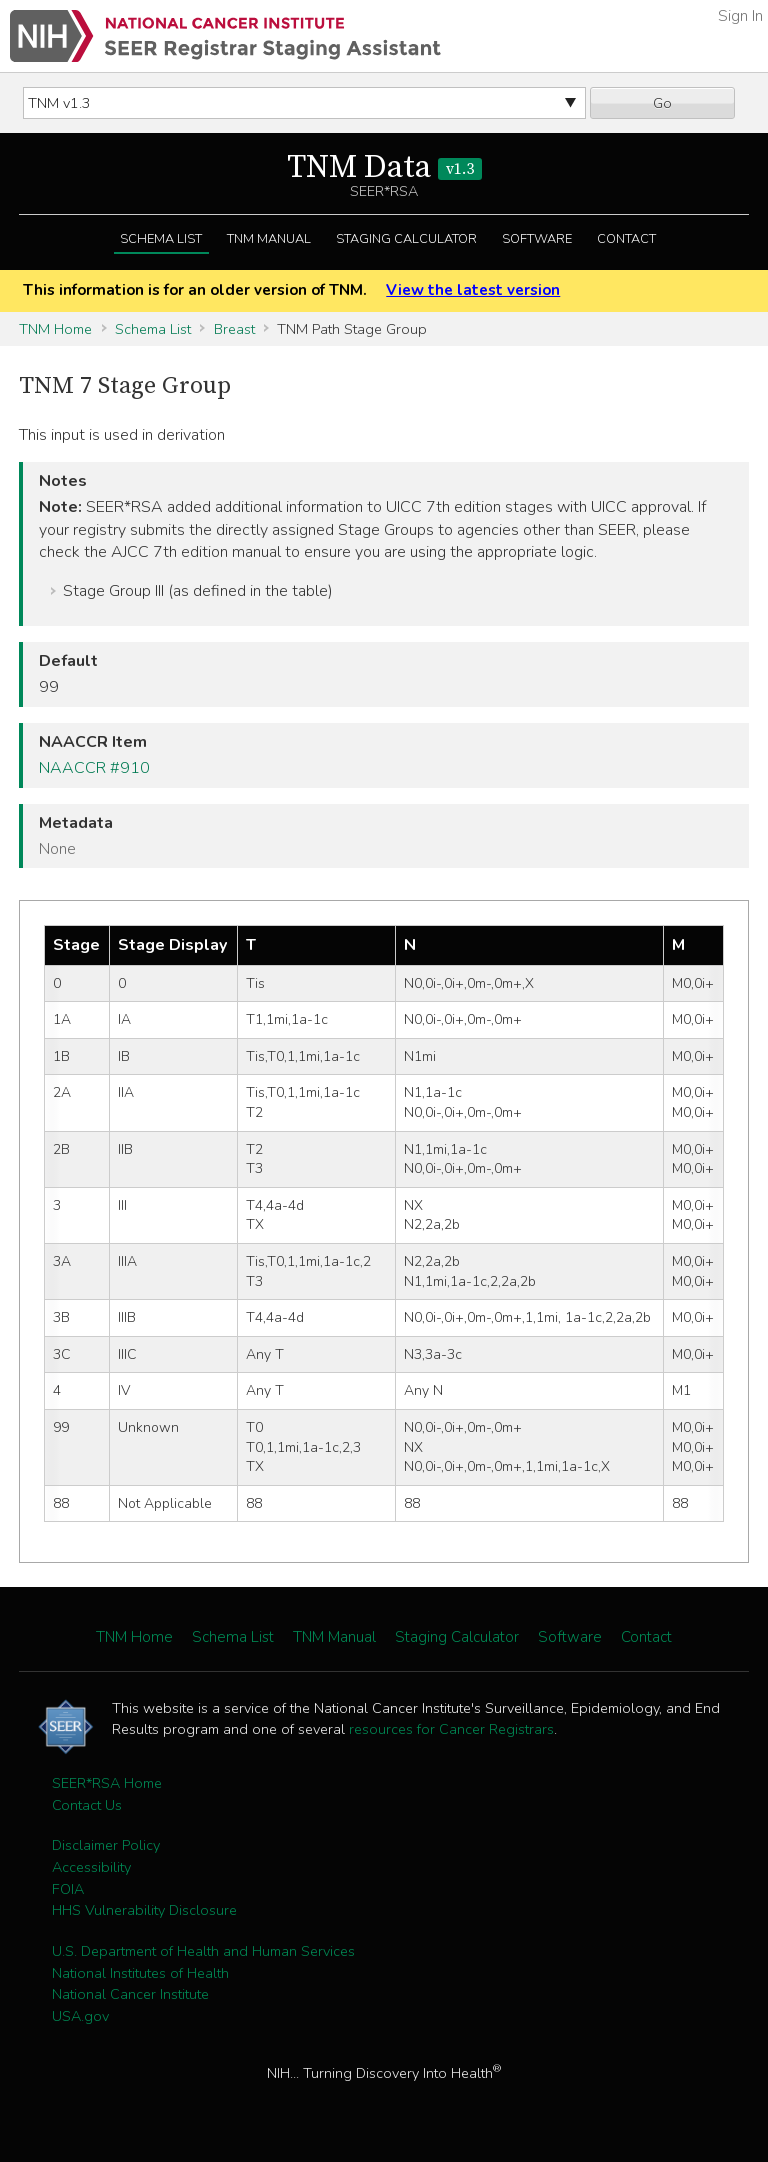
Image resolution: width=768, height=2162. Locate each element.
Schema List (161, 239)
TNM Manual (269, 239)
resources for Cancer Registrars (451, 1729)
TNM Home (55, 329)
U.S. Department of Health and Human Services (203, 1951)
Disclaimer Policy (106, 1845)
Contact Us (87, 1805)
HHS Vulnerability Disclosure (144, 1910)
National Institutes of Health (140, 1973)
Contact (626, 239)
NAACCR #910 (94, 768)
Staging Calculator (406, 239)
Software (537, 239)
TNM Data (384, 168)
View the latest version (473, 290)
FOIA (68, 1889)
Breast (234, 329)
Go (662, 103)
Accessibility (91, 1867)
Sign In (740, 16)
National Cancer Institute (130, 1994)
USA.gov (80, 2016)
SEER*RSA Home (107, 1783)
